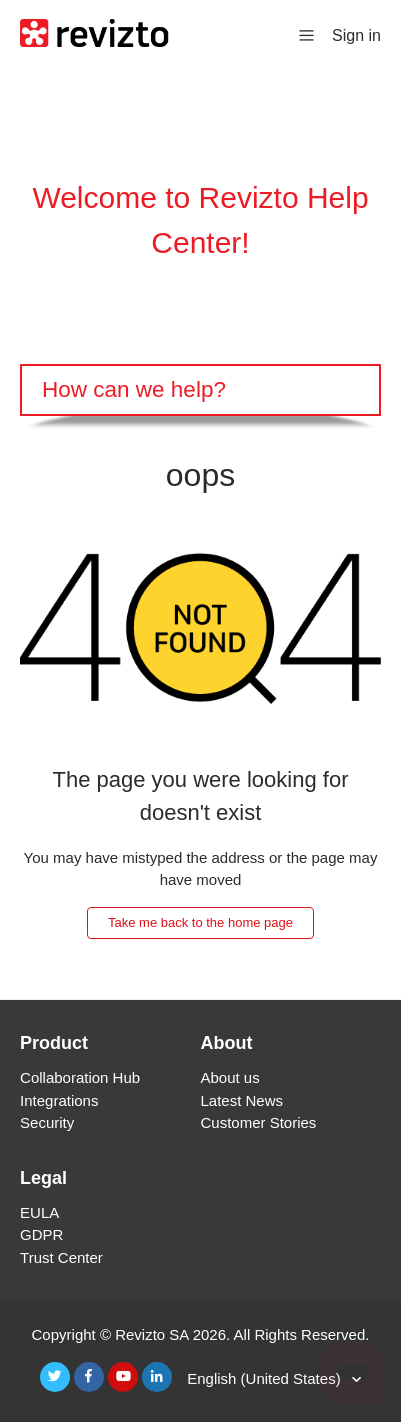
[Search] (200, 390)
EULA (39, 1212)
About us (230, 1077)
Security (47, 1122)
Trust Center (61, 1257)
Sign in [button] (356, 35)
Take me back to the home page (200, 922)
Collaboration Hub (80, 1077)
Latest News (242, 1100)
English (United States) (266, 1378)
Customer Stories (259, 1122)
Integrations (59, 1100)
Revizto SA (151, 1334)
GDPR (41, 1234)
